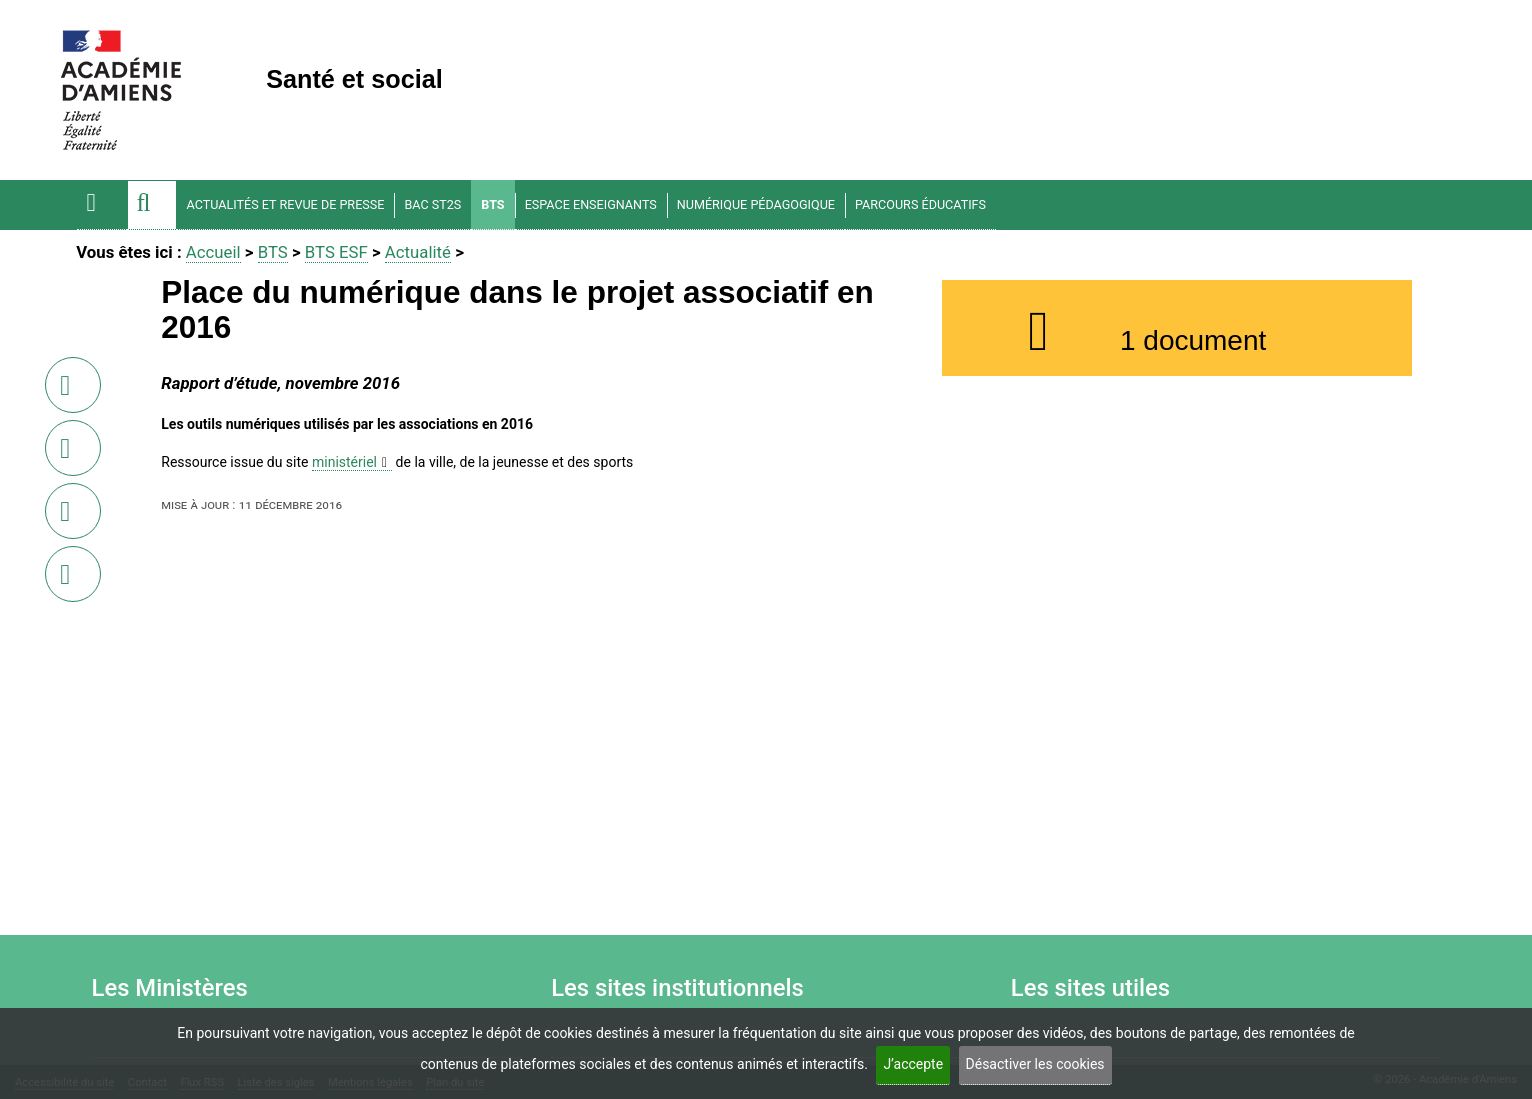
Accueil (213, 252)
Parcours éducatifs (920, 204)
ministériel (344, 462)
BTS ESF (336, 252)
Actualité (418, 252)
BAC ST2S (432, 204)
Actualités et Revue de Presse (286, 204)
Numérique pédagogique (756, 204)
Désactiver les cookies (1035, 1064)
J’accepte (913, 1064)
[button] (152, 205)
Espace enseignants (591, 204)
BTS (492, 204)
